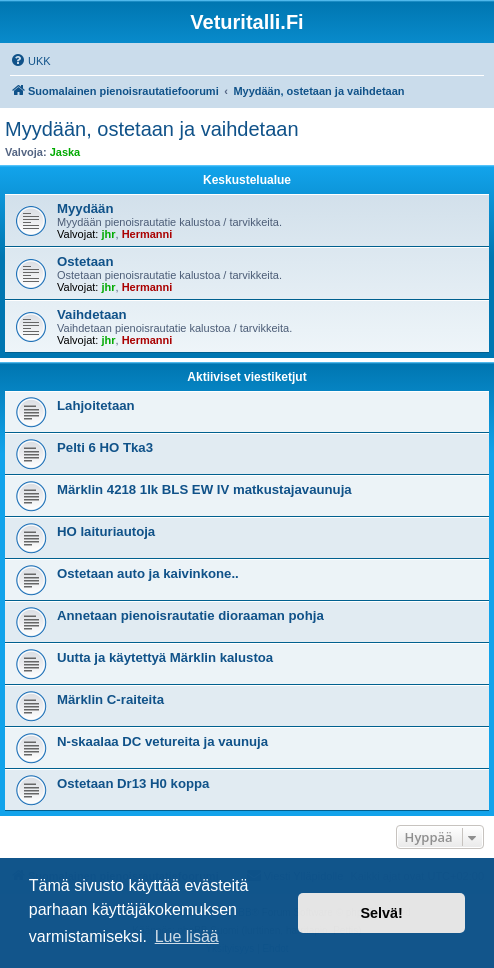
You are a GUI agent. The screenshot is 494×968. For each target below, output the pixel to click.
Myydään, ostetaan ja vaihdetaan (152, 129)
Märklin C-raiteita (110, 699)
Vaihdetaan (92, 314)
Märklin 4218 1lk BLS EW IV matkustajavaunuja (204, 489)
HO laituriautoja (106, 531)
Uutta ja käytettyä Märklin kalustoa (165, 657)
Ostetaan (85, 261)
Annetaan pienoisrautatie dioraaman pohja (190, 615)
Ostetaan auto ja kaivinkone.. (148, 573)
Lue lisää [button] (187, 936)
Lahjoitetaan (96, 405)
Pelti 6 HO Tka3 (105, 447)
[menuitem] (30, 61)
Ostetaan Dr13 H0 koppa (133, 783)
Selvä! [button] (381, 913)
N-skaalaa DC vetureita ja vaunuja (162, 741)
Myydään (85, 208)
